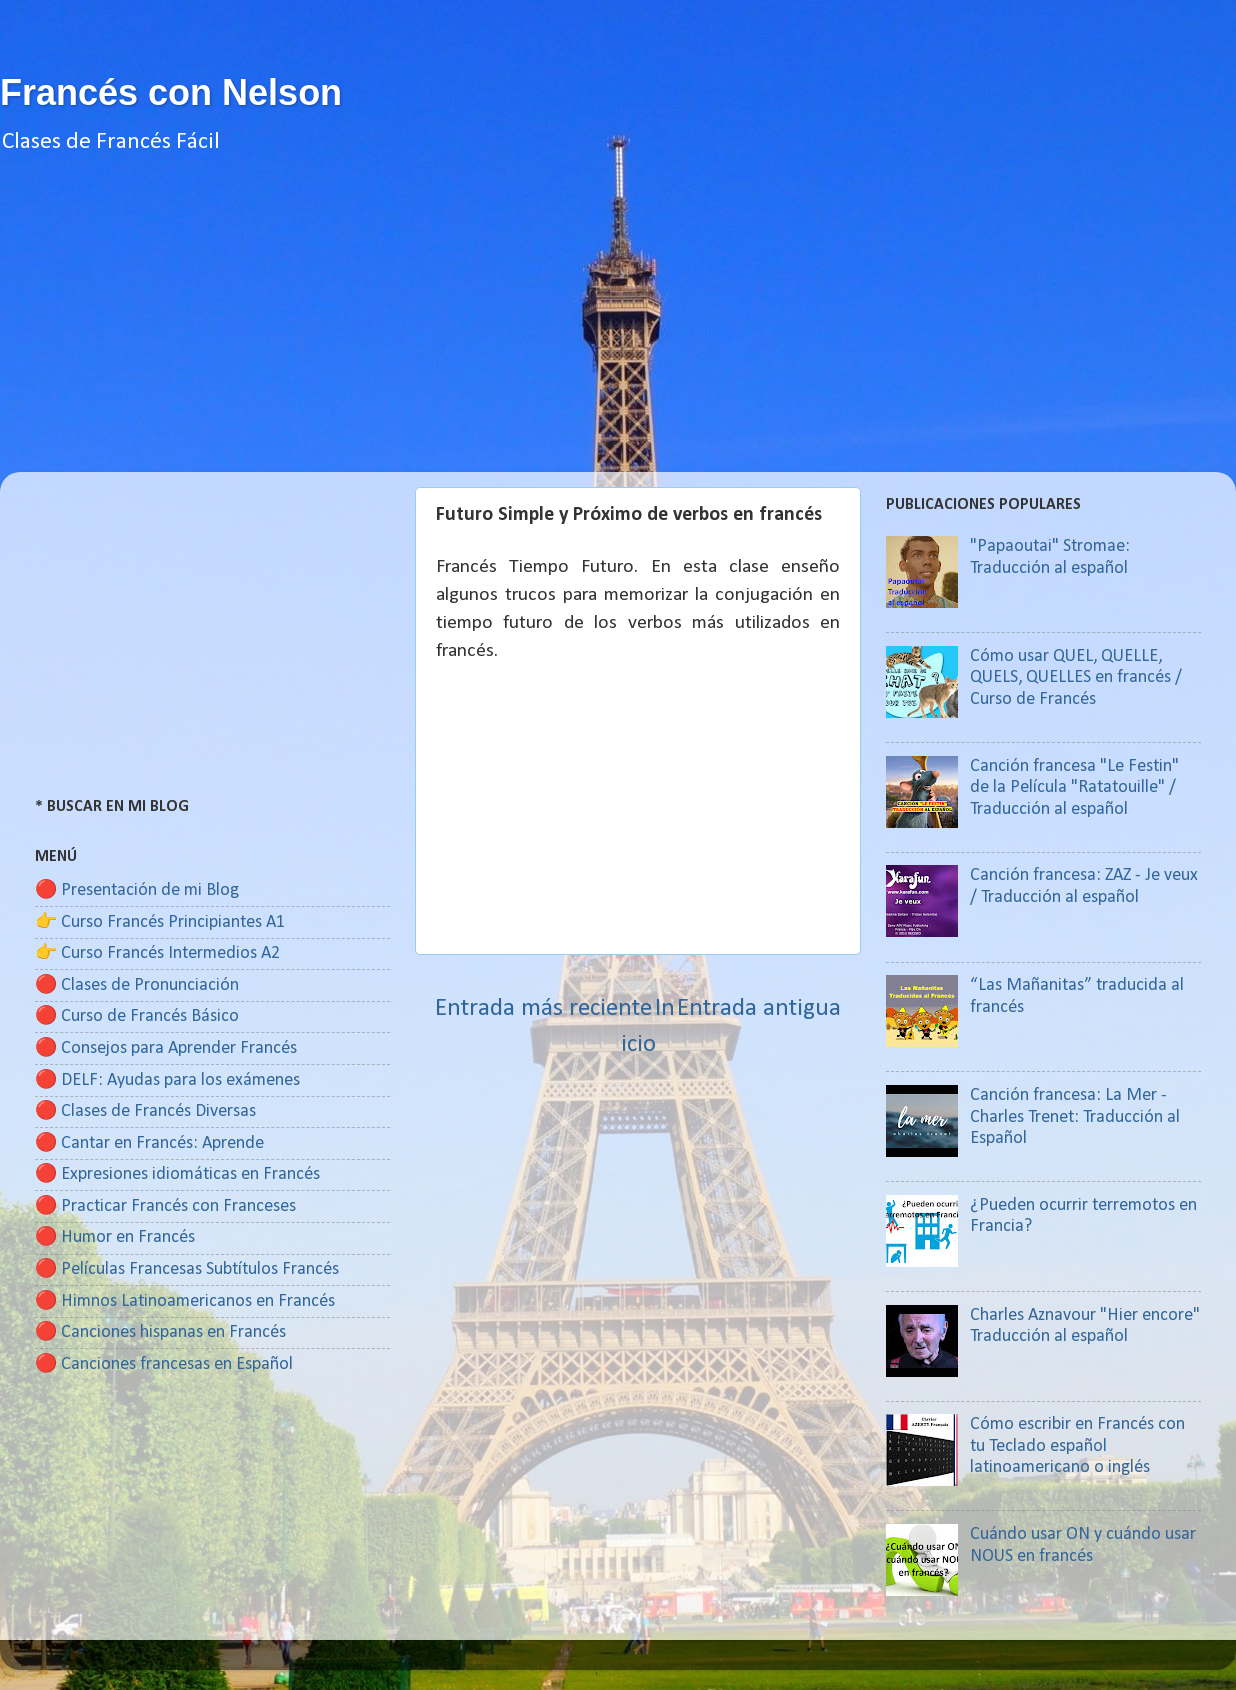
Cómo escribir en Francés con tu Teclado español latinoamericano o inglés (1077, 1446)
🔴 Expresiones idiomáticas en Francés (177, 1174)
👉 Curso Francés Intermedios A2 (157, 953)
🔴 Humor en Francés (115, 1237)
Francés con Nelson (171, 92)
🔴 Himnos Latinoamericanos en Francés (185, 1301)
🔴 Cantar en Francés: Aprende (149, 1143)
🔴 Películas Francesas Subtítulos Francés (187, 1269)
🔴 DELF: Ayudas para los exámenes (167, 1080)
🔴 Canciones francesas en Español (164, 1364)
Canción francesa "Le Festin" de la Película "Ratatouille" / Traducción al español (1074, 788)
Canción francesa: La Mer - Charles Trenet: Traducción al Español (1075, 1117)
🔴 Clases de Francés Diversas (145, 1111)
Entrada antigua (759, 1008)
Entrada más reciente (543, 1008)
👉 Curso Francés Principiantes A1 (160, 922)
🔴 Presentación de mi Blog (137, 890)
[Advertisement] (618, 332)
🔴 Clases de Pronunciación (137, 985)
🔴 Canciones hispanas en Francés (160, 1332)
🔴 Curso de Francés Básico (137, 1016)
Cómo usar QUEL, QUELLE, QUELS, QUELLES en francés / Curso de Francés (1076, 678)
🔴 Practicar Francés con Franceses (165, 1206)
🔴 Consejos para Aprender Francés (166, 1048)
